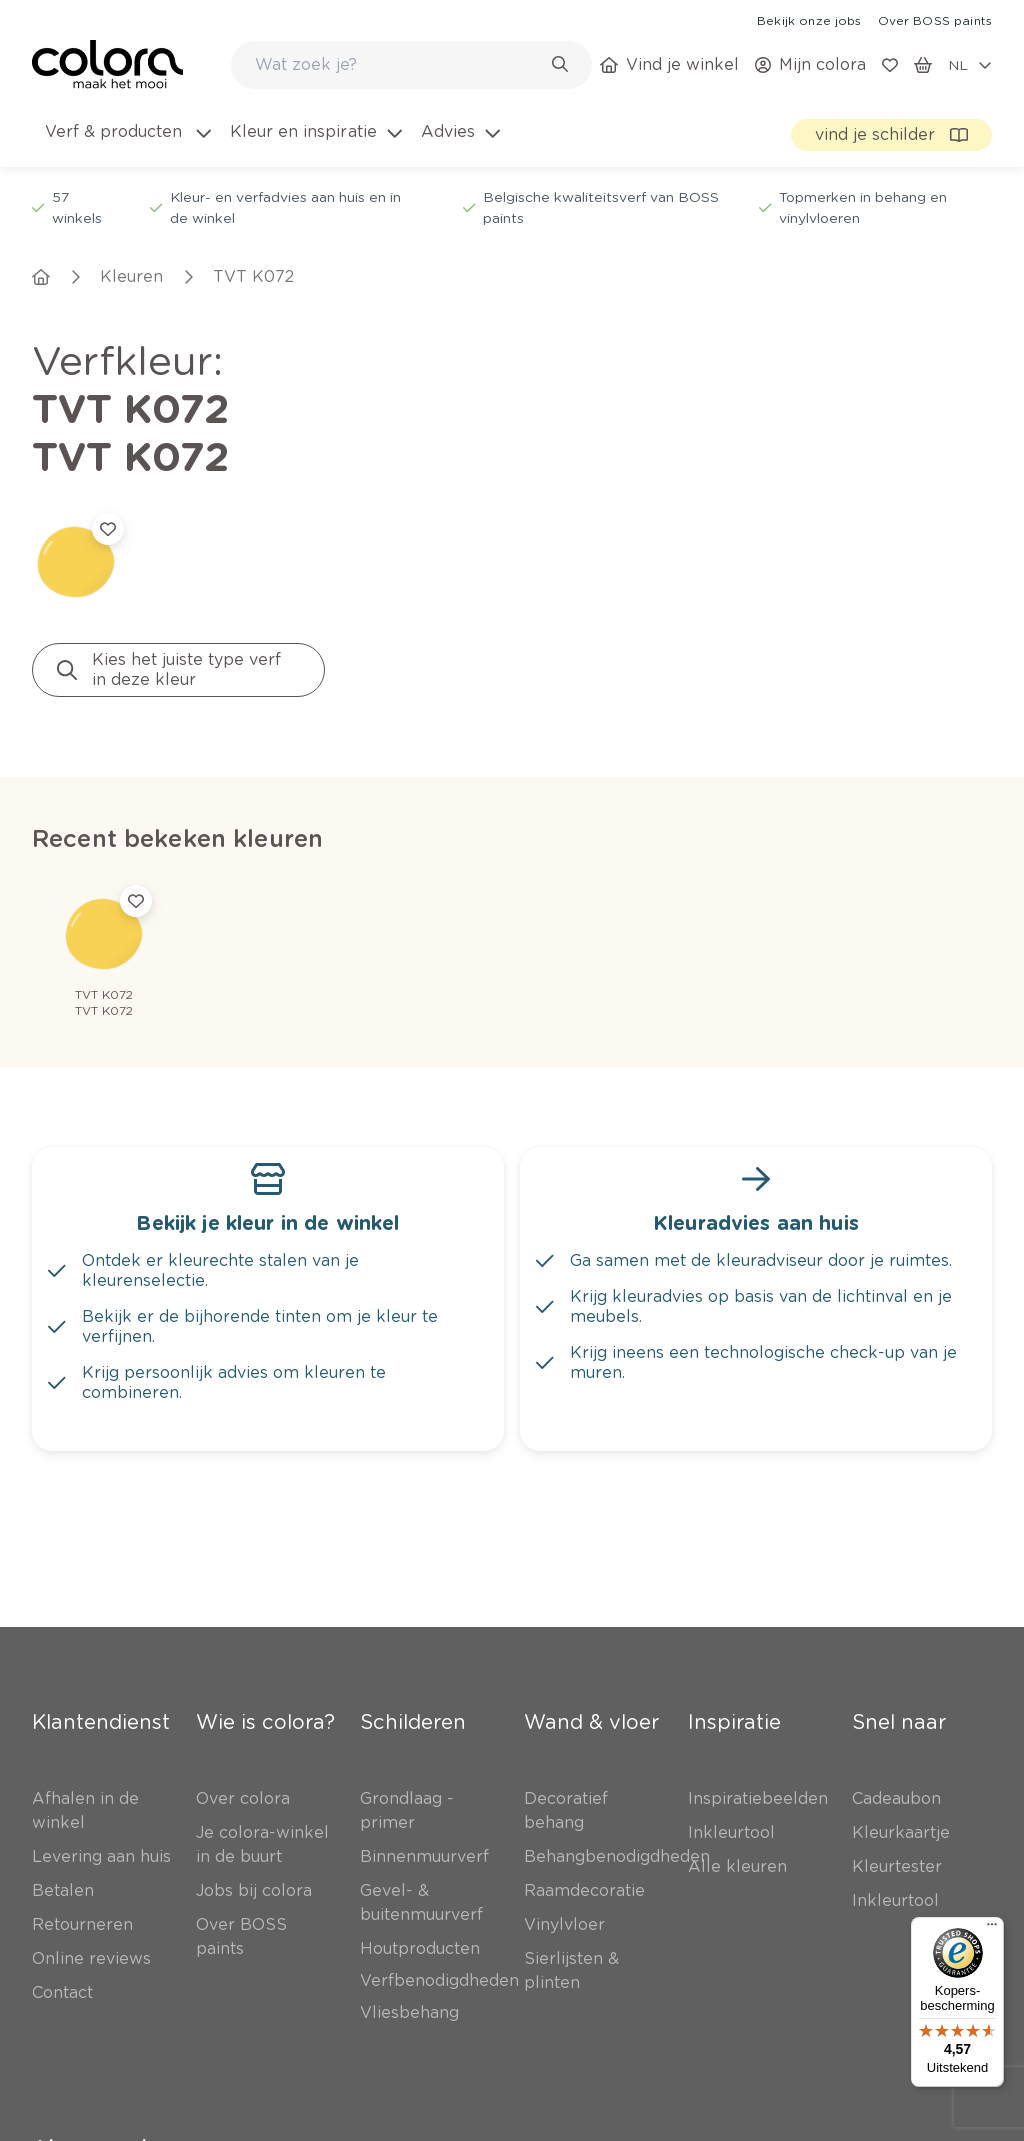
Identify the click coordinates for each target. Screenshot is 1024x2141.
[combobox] (411, 65)
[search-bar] (398, 65)
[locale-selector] (970, 65)
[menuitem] (126, 144)
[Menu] (992, 1929)
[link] (809, 20)
